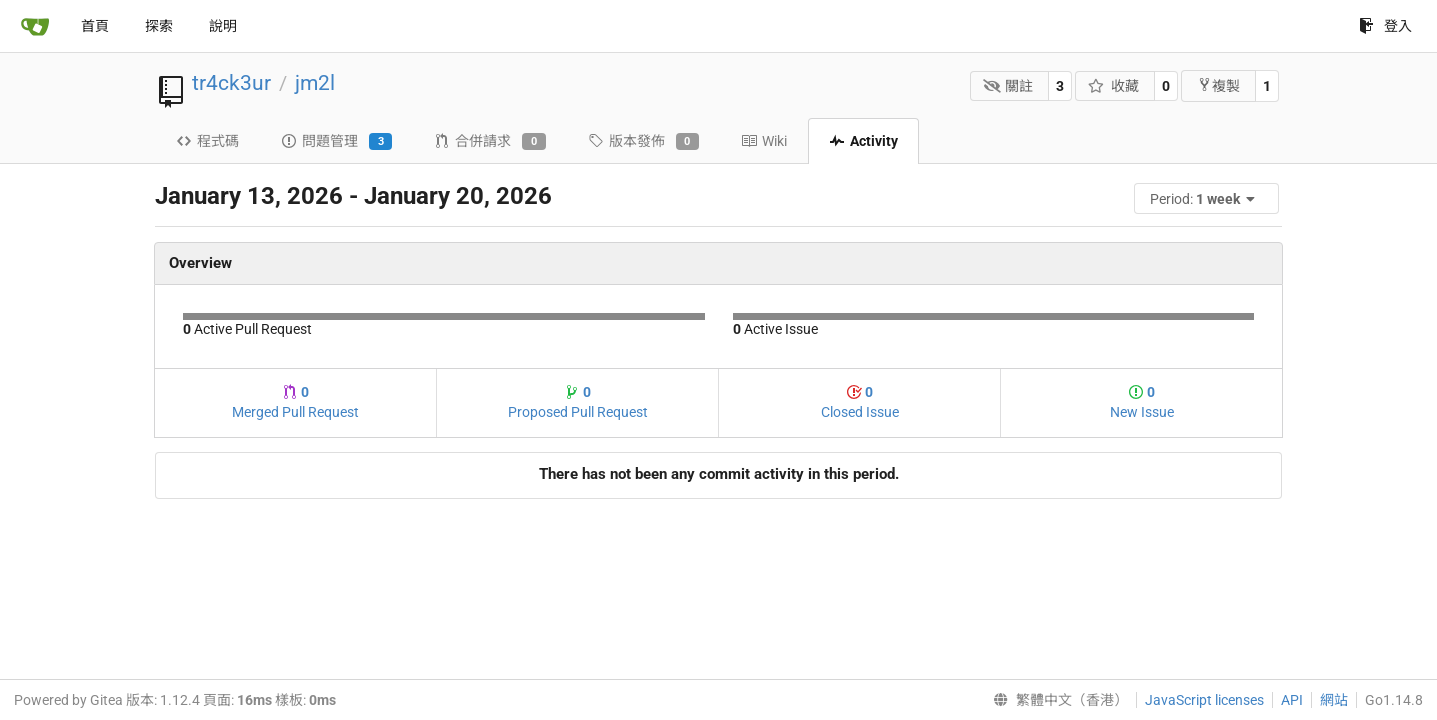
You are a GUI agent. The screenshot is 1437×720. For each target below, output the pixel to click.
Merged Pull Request (295, 402)
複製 (1218, 85)
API (1292, 700)
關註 (1008, 86)
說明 (223, 26)
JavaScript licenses (1204, 700)
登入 (1385, 26)
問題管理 (336, 142)
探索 (159, 26)
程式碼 (207, 141)
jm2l (315, 83)
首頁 (95, 26)
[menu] (1208, 198)
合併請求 (489, 142)
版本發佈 (643, 142)
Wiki (764, 141)
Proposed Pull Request (578, 402)
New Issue (1142, 402)
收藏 (1113, 86)
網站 (1334, 700)
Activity (863, 141)
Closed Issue (860, 402)
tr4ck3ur (231, 83)
